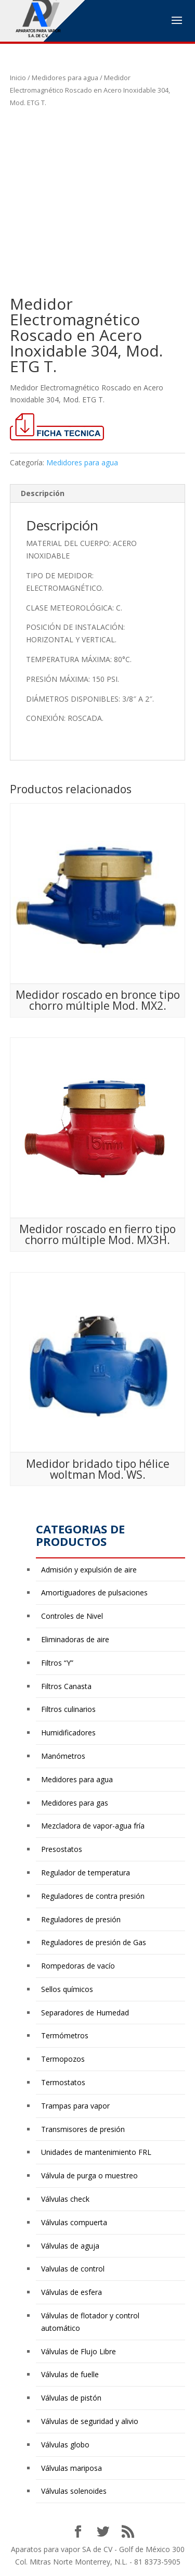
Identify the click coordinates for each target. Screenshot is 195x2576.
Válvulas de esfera (71, 2292)
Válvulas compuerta (74, 2222)
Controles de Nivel (72, 1616)
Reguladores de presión (81, 1919)
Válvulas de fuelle (70, 2374)
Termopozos (63, 2059)
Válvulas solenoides (74, 2491)
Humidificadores (68, 1732)
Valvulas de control (73, 2269)
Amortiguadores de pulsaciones (94, 1592)
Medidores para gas (74, 1803)
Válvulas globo (65, 2445)
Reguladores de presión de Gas (93, 1942)
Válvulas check (65, 2199)
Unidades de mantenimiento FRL (96, 2152)
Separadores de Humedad (85, 2012)
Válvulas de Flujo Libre (78, 2351)
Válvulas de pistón (71, 2398)
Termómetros (64, 2035)
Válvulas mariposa (71, 2468)
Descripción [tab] (42, 493)
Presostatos (61, 1849)
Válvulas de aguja (70, 2246)
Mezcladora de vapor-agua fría (93, 1826)
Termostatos (63, 2082)
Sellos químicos (67, 1989)
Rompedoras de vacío (78, 1966)
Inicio (18, 77)
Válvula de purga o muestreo (89, 2175)
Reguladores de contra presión (93, 1896)
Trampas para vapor (75, 2106)
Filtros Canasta (66, 1686)
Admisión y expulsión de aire (89, 1570)
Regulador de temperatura (85, 1872)
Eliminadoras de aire (75, 1639)
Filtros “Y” (57, 1663)
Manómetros (63, 1756)
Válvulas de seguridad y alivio (89, 2421)
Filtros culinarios (68, 1709)
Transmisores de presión (83, 2129)
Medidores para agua (65, 77)
